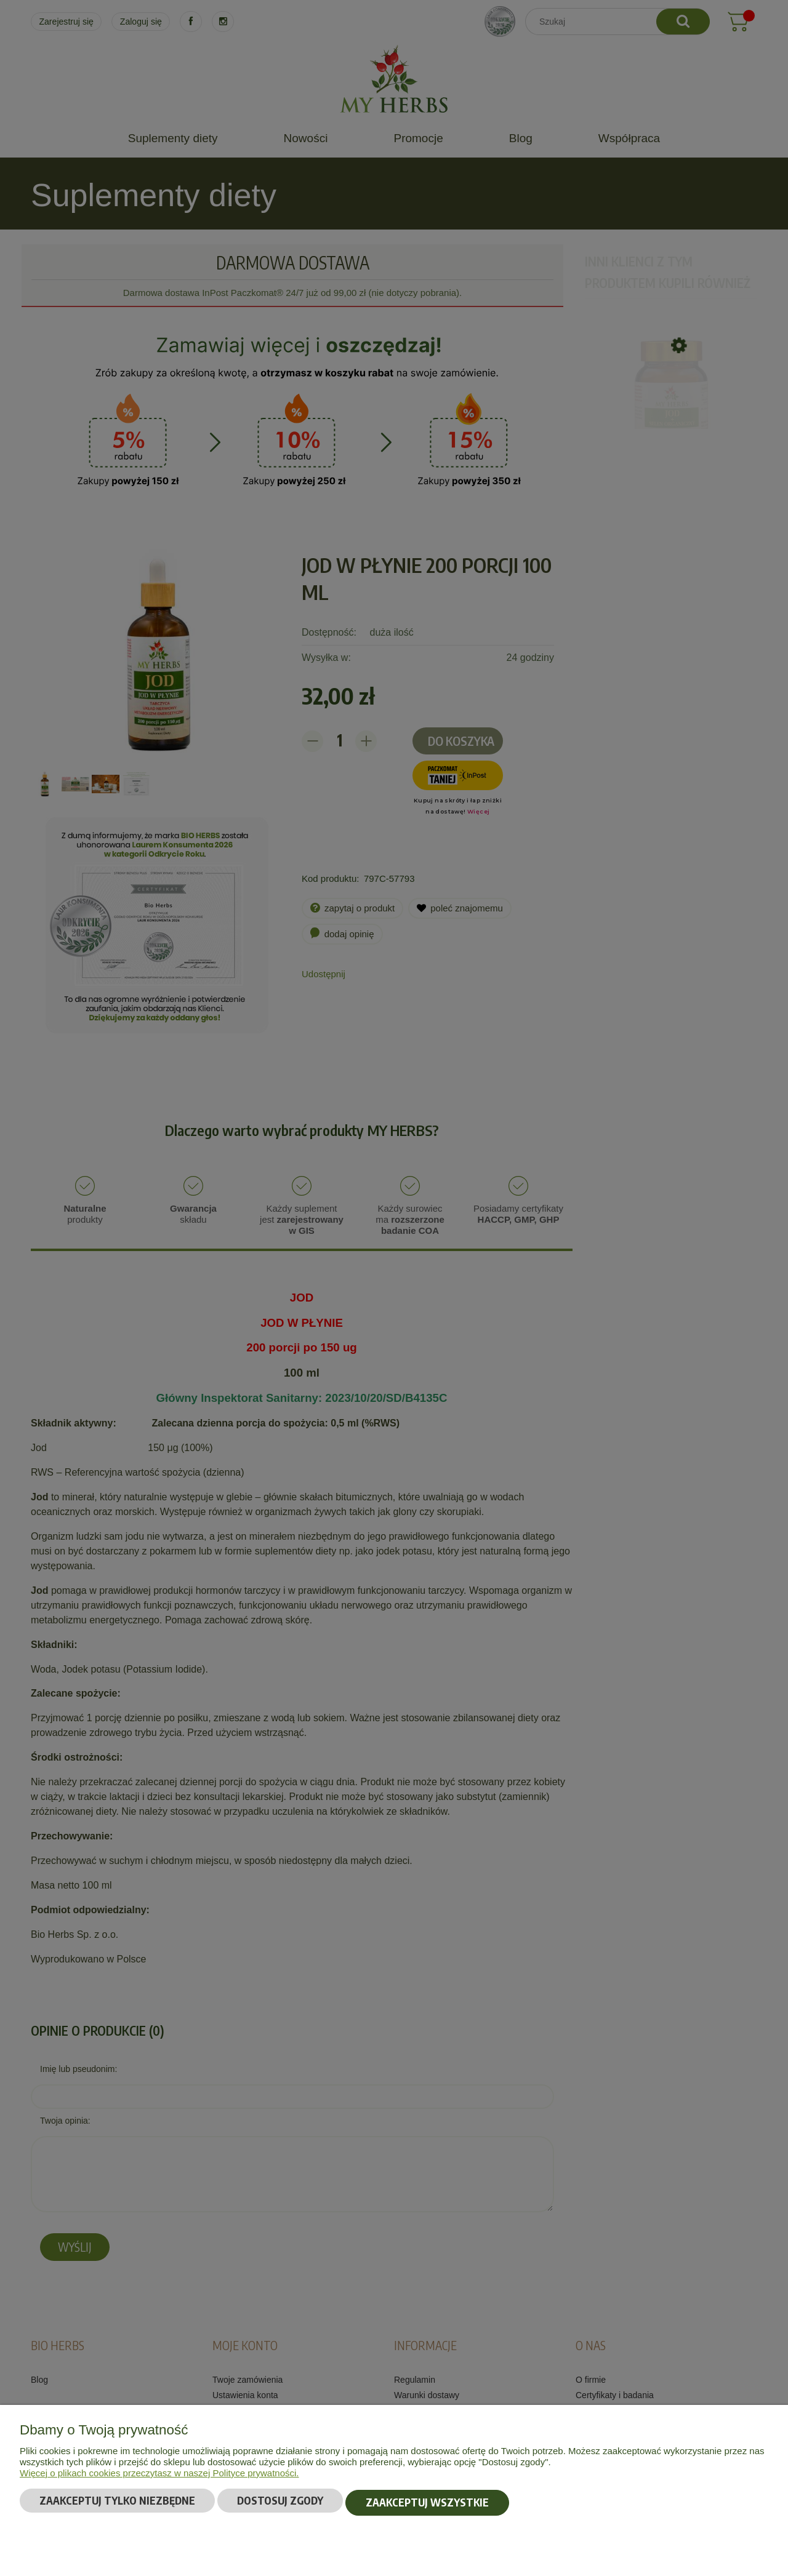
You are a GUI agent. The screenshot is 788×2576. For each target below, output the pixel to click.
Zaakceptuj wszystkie (427, 2504)
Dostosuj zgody (280, 2504)
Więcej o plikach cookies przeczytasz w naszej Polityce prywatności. (159, 2476)
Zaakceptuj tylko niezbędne (117, 2504)
